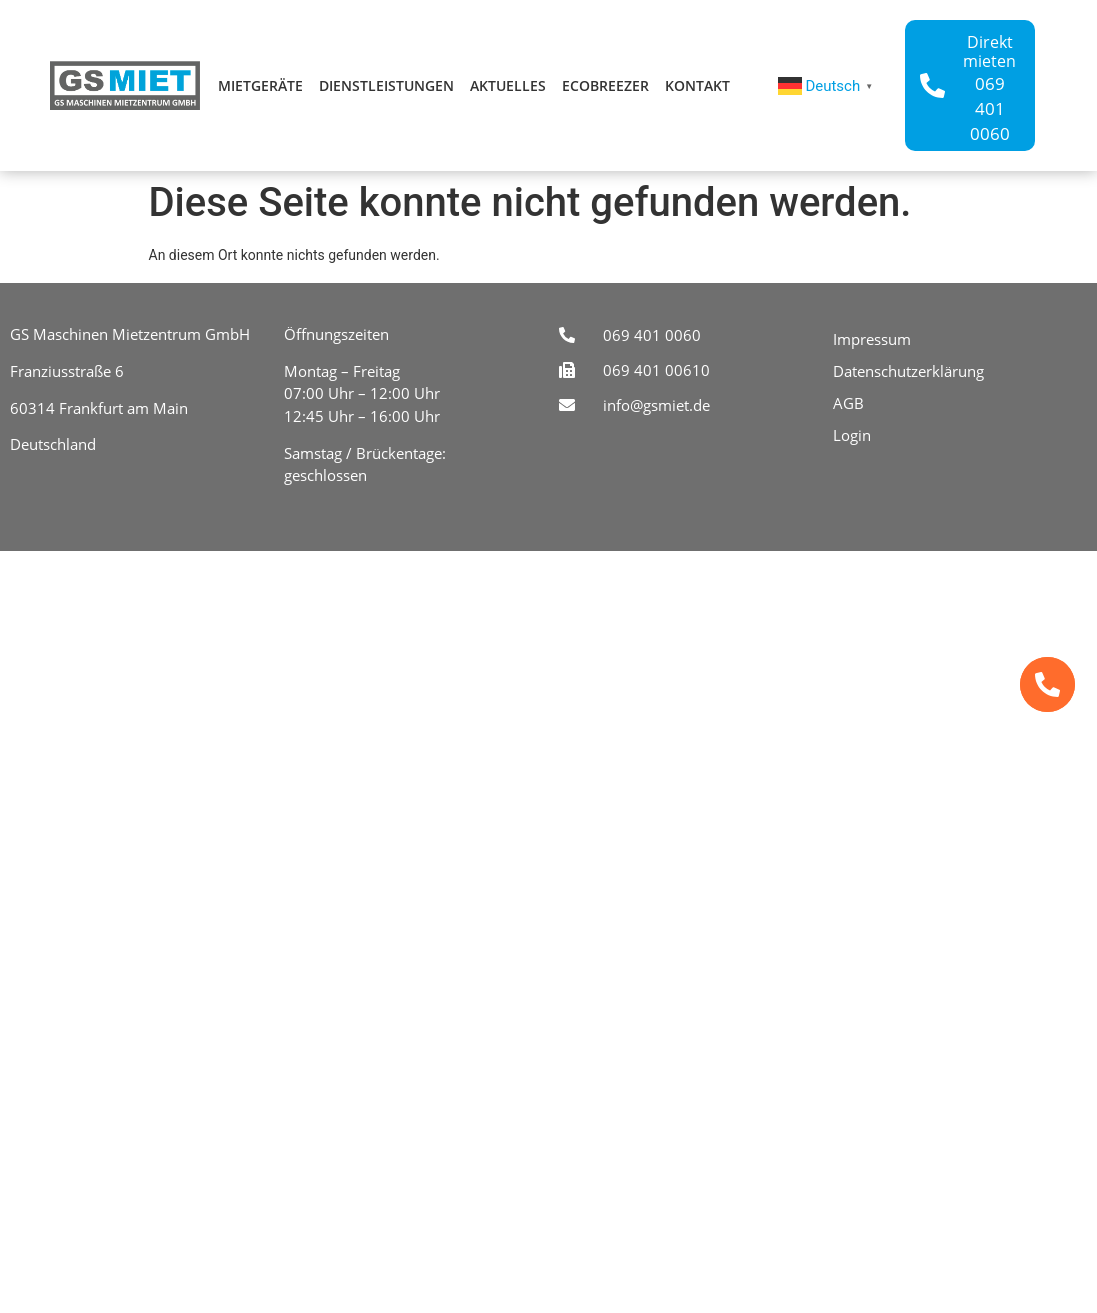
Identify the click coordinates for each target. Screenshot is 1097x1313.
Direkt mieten (989, 51)
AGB (848, 403)
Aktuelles (508, 85)
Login (852, 435)
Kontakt (697, 85)
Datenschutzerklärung (908, 371)
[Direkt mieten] (932, 85)
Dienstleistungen (386, 85)
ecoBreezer (605, 85)
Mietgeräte (260, 85)
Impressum (872, 339)
